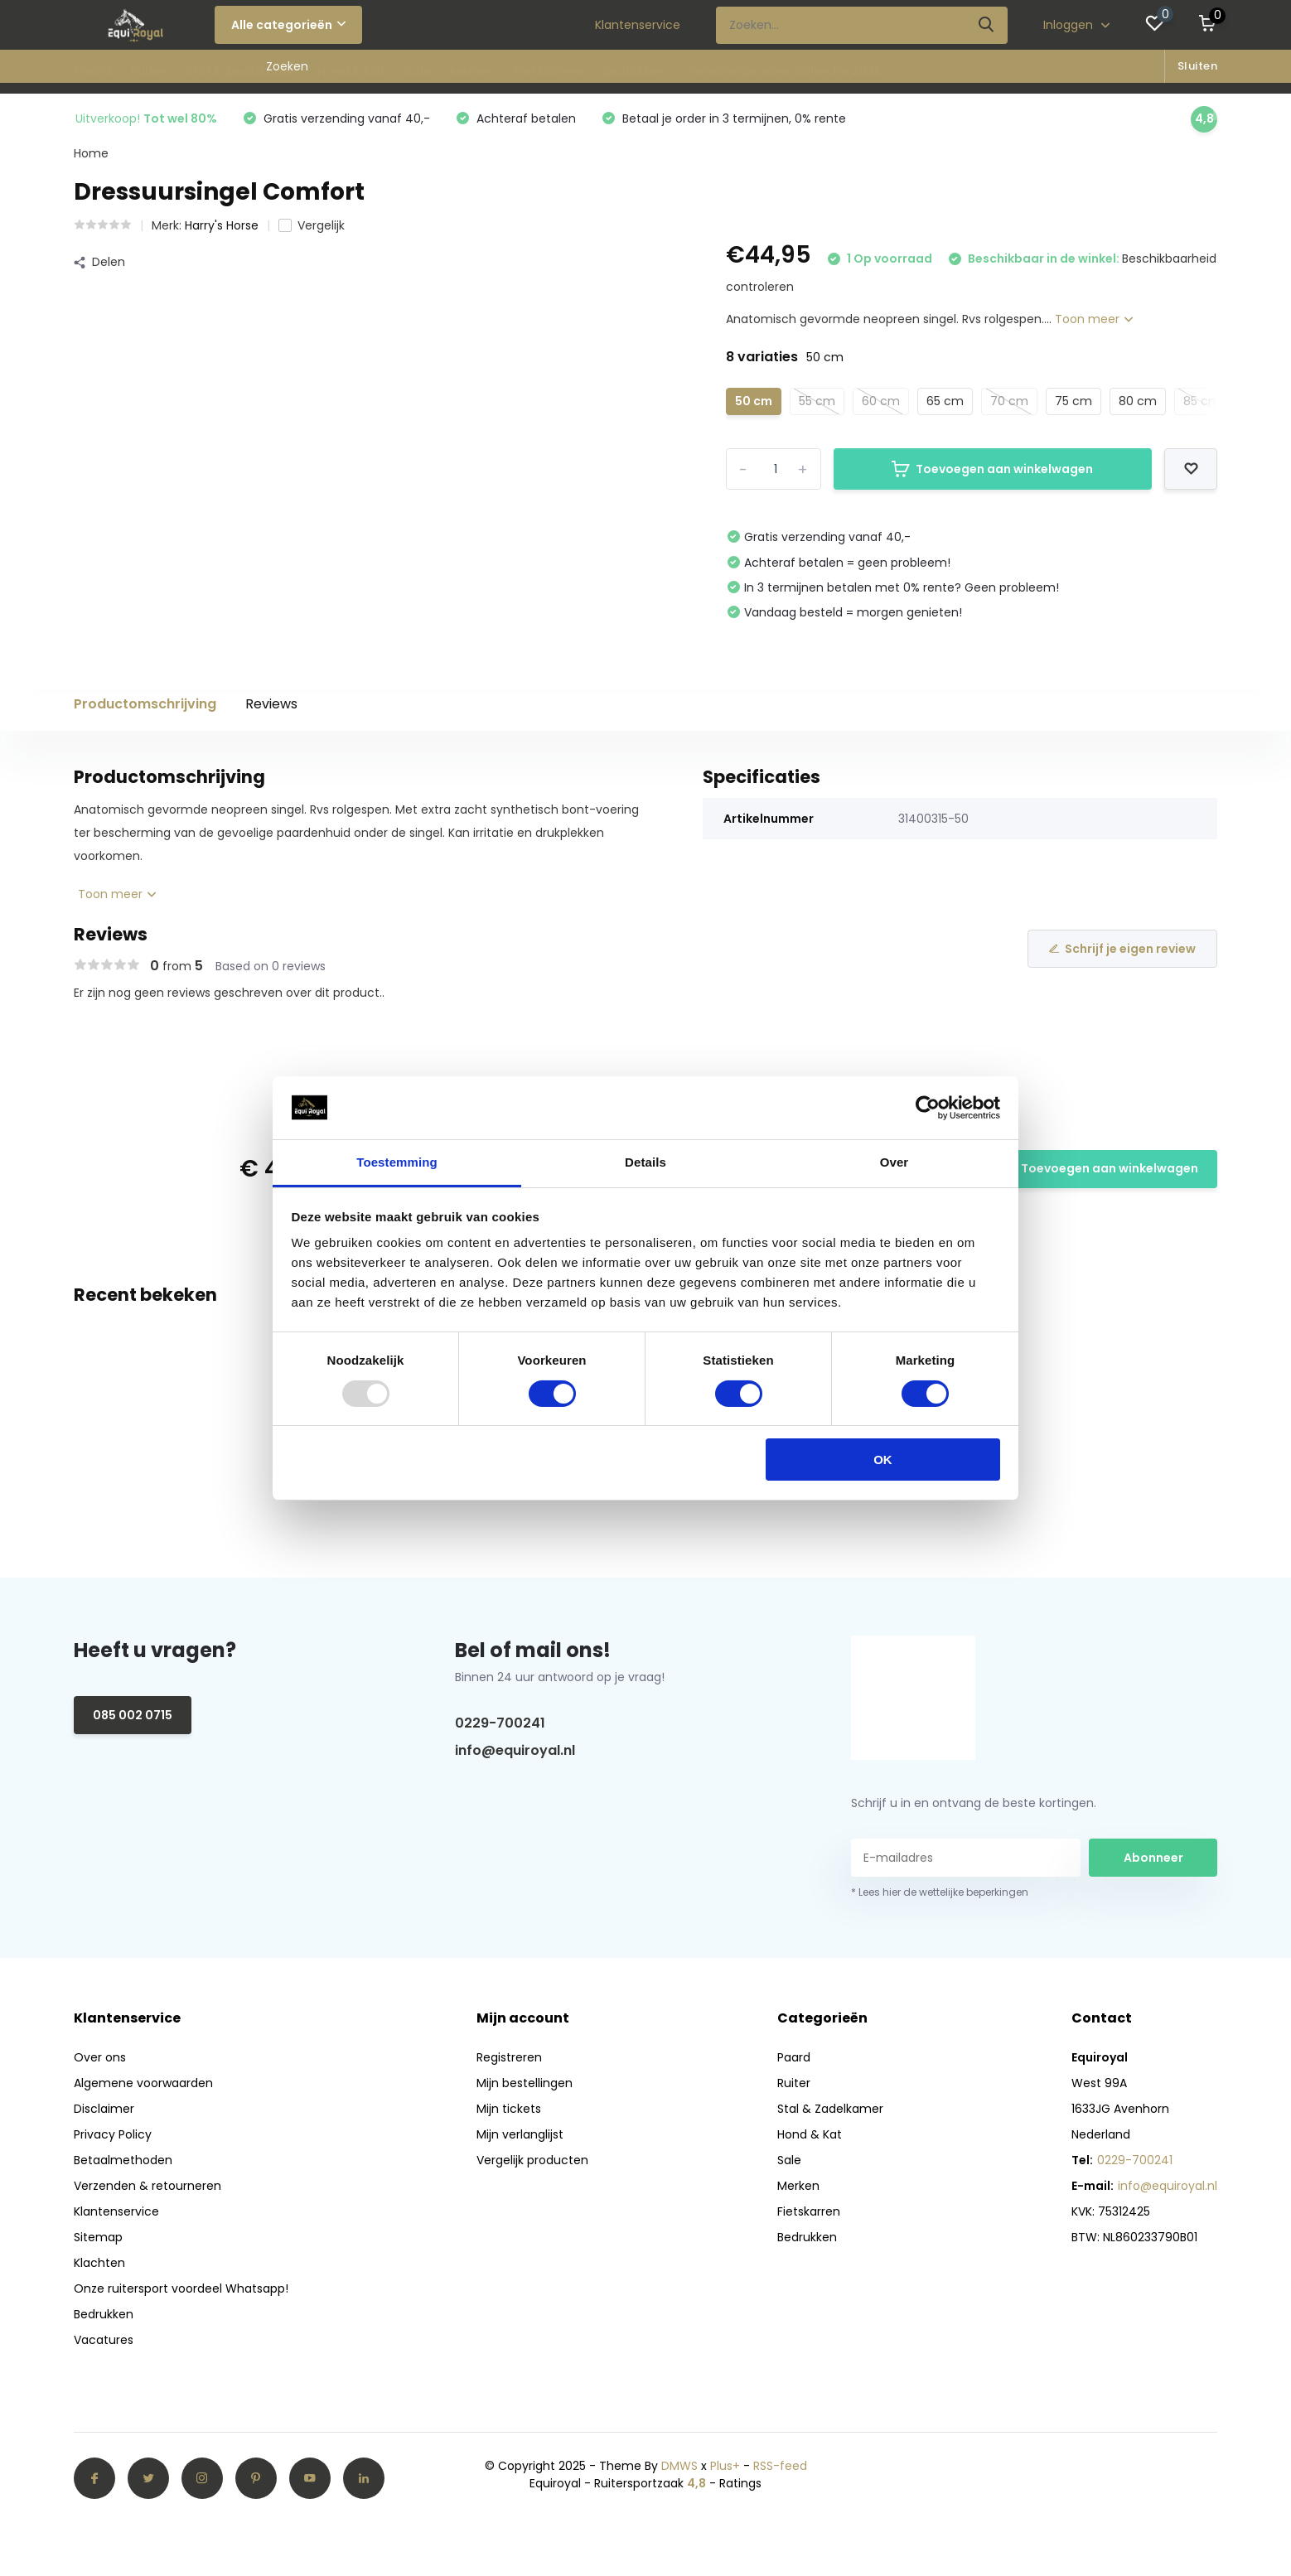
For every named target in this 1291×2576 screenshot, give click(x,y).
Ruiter (148, 71)
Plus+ (725, 2466)
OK (882, 1459)
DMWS (679, 2466)
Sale (417, 71)
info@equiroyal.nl (515, 1750)
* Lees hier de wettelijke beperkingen (939, 1892)
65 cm (945, 401)
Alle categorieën (288, 25)
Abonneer (1153, 1857)
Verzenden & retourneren (147, 2185)
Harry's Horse (222, 225)
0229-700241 (500, 1723)
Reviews (271, 703)
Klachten (99, 2263)
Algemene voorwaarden (143, 2083)
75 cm (1073, 401)
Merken (472, 71)
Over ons (100, 2057)
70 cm (1009, 401)
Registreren (509, 2057)
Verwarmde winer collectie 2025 (783, 71)
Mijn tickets (508, 2108)
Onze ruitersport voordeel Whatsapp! (181, 2288)
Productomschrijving (145, 703)
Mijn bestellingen (524, 2083)
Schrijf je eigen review (1122, 948)
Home (91, 153)
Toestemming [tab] (397, 1162)
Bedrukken (634, 71)
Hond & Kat (351, 71)
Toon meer (1094, 319)
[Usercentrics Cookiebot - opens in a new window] (927, 1107)
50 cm (753, 401)
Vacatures (103, 2340)
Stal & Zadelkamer (242, 71)
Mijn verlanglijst (519, 2134)
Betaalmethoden (123, 2160)
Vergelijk (311, 225)
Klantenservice (637, 25)
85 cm (1202, 401)
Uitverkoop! (146, 118)
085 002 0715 (132, 1715)
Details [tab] (645, 1162)
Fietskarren (548, 71)
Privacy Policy (113, 2134)
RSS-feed (780, 2466)
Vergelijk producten (532, 2160)
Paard (92, 71)
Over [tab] (894, 1162)
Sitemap (98, 2237)
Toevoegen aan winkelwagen (992, 469)
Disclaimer (104, 2108)
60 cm (881, 401)
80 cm (1138, 401)
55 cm (817, 401)
